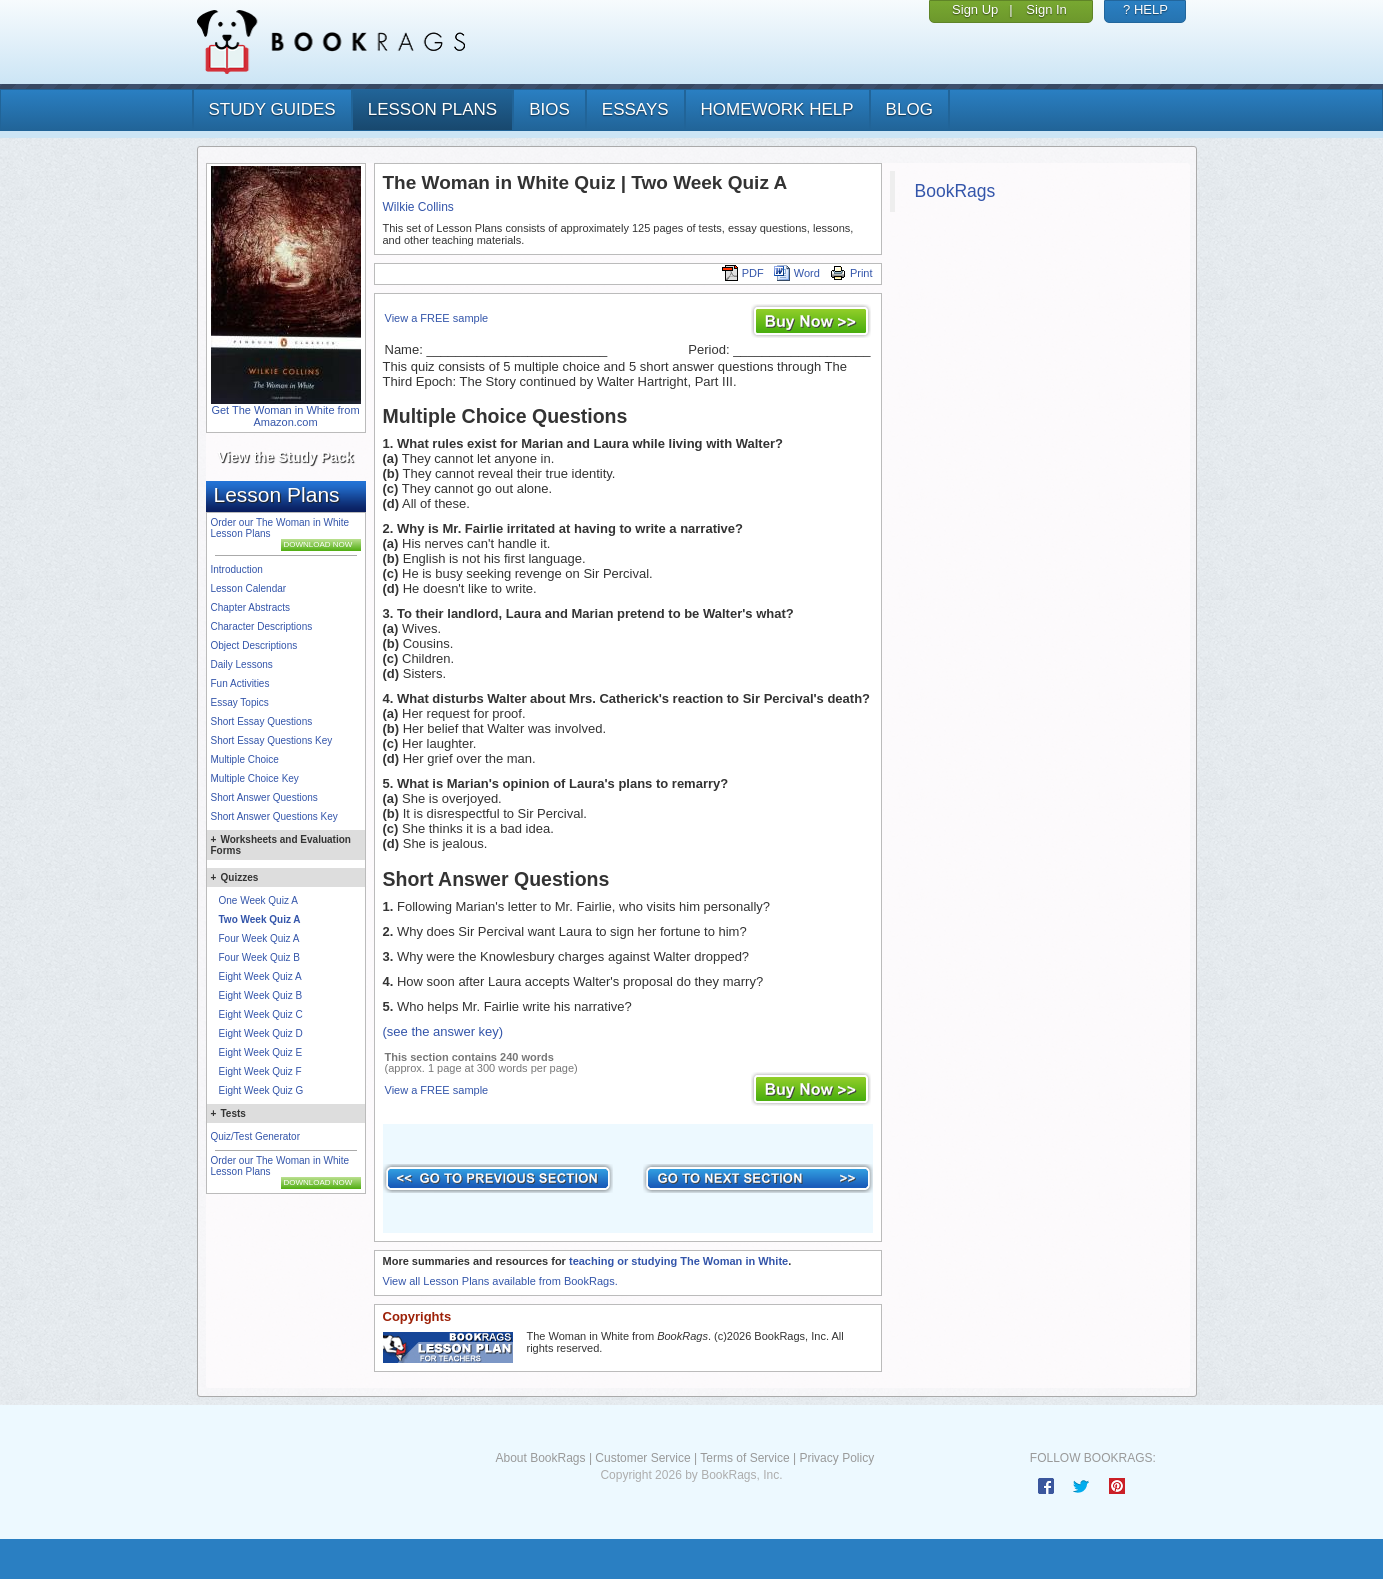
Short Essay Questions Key (272, 740)
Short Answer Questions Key (274, 816)
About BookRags (540, 1458)
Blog (909, 109)
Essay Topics (240, 702)
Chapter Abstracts (250, 607)
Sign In (1046, 9)
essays (635, 109)
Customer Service (642, 1458)
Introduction (237, 569)
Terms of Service (744, 1458)
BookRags (955, 191)
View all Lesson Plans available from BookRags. (500, 1281)
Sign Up (975, 9)
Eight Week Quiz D (261, 1033)
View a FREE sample (437, 318)
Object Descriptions (254, 645)
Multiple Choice (245, 759)
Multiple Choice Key (255, 778)
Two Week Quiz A (260, 919)
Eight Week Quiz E (261, 1052)
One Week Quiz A (258, 900)
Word (797, 273)
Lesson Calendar (249, 588)
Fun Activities (240, 683)
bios (549, 109)
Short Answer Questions (264, 797)
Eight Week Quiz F (260, 1071)
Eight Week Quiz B (261, 995)
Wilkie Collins (418, 207)
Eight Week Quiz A (260, 976)
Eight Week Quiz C (261, 1014)
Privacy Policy (836, 1458)
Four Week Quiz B (260, 957)
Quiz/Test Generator (255, 1136)
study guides (272, 109)
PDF (743, 273)
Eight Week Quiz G (261, 1090)
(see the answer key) (443, 1031)
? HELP (1145, 9)
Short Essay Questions (262, 721)
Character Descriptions (262, 626)
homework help (777, 109)
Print (851, 273)
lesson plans (432, 109)
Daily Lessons (242, 664)
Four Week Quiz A (259, 938)
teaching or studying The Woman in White (678, 1261)
